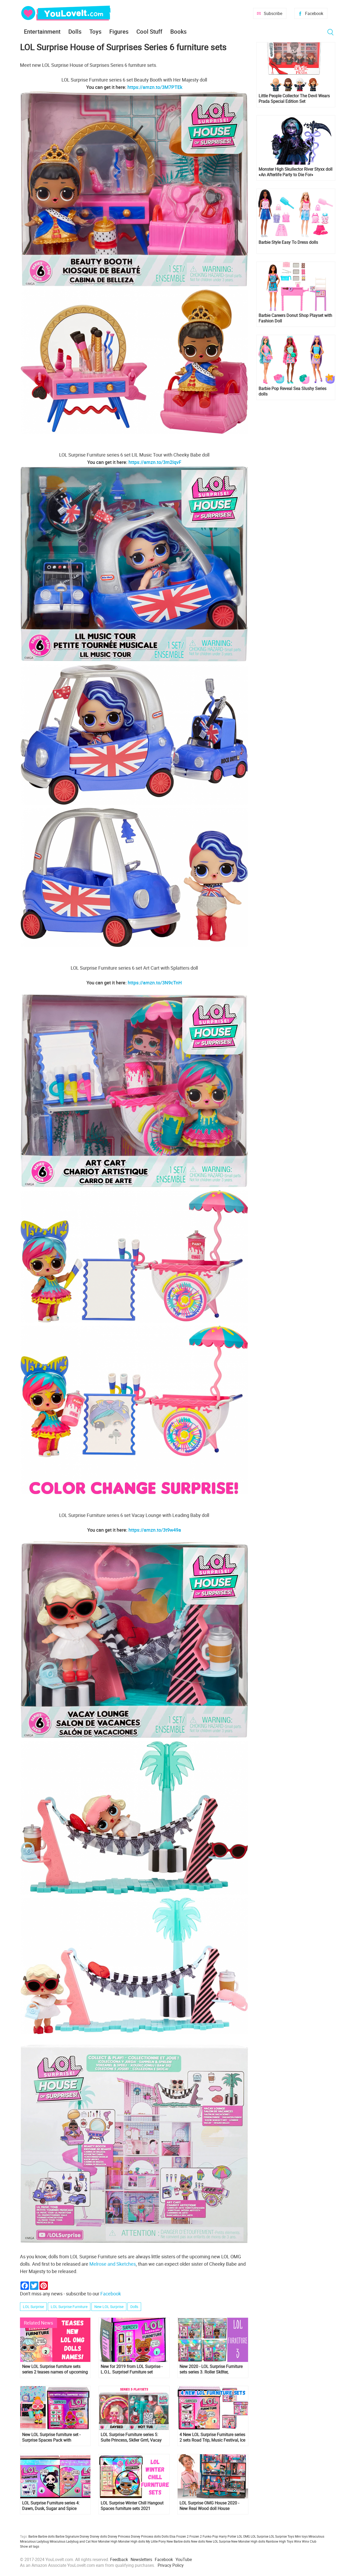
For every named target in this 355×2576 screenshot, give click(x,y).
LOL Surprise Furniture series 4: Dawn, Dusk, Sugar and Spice (51, 2505)
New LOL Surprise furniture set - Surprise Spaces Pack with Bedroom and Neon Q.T (51, 2437)
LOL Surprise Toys (281, 2536)
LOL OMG (243, 2536)
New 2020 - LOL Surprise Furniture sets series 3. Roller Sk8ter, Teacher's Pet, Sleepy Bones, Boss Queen (211, 2369)
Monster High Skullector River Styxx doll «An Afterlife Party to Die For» (295, 172)
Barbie (32, 2536)
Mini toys (301, 2536)
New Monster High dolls (248, 2541)
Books (178, 31)
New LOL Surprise (109, 2306)
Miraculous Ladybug (34, 2541)
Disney (84, 2536)
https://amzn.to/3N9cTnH (155, 982)
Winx (297, 2541)
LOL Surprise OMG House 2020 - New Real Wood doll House (209, 2505)
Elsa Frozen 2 (179, 2536)
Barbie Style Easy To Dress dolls (288, 242)
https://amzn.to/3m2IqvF (154, 462)
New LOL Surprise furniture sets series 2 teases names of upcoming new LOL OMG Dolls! (55, 2369)
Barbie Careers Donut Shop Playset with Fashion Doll (295, 318)
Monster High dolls (131, 2541)
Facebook (314, 13)
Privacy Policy (171, 2565)
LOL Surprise (33, 2306)
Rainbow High (276, 2541)
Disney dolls (98, 2536)
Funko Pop (210, 2536)
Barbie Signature (67, 2536)
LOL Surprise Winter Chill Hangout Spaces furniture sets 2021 (132, 2505)
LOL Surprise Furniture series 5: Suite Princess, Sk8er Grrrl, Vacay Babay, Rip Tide (131, 2437)
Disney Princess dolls (146, 2536)
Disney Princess (119, 2536)
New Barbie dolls (178, 2541)
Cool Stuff (149, 31)
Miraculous (316, 2536)
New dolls (198, 2541)
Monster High (107, 2541)
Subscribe (273, 13)
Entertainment (42, 31)
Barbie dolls (46, 2536)
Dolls (74, 31)
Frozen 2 (195, 2536)
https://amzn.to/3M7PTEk (154, 87)
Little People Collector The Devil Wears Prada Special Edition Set (294, 98)
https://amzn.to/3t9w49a (154, 1530)
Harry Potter (227, 2536)
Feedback (119, 2559)
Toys (95, 31)
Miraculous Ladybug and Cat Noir (73, 2541)
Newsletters (141, 2559)
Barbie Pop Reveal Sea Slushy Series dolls (292, 391)
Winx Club (309, 2541)
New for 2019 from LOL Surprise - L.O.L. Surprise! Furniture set (131, 2369)
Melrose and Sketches (112, 2264)
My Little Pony (156, 2541)
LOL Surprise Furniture (69, 2306)
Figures (118, 31)
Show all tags (29, 2546)
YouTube (184, 2559)
